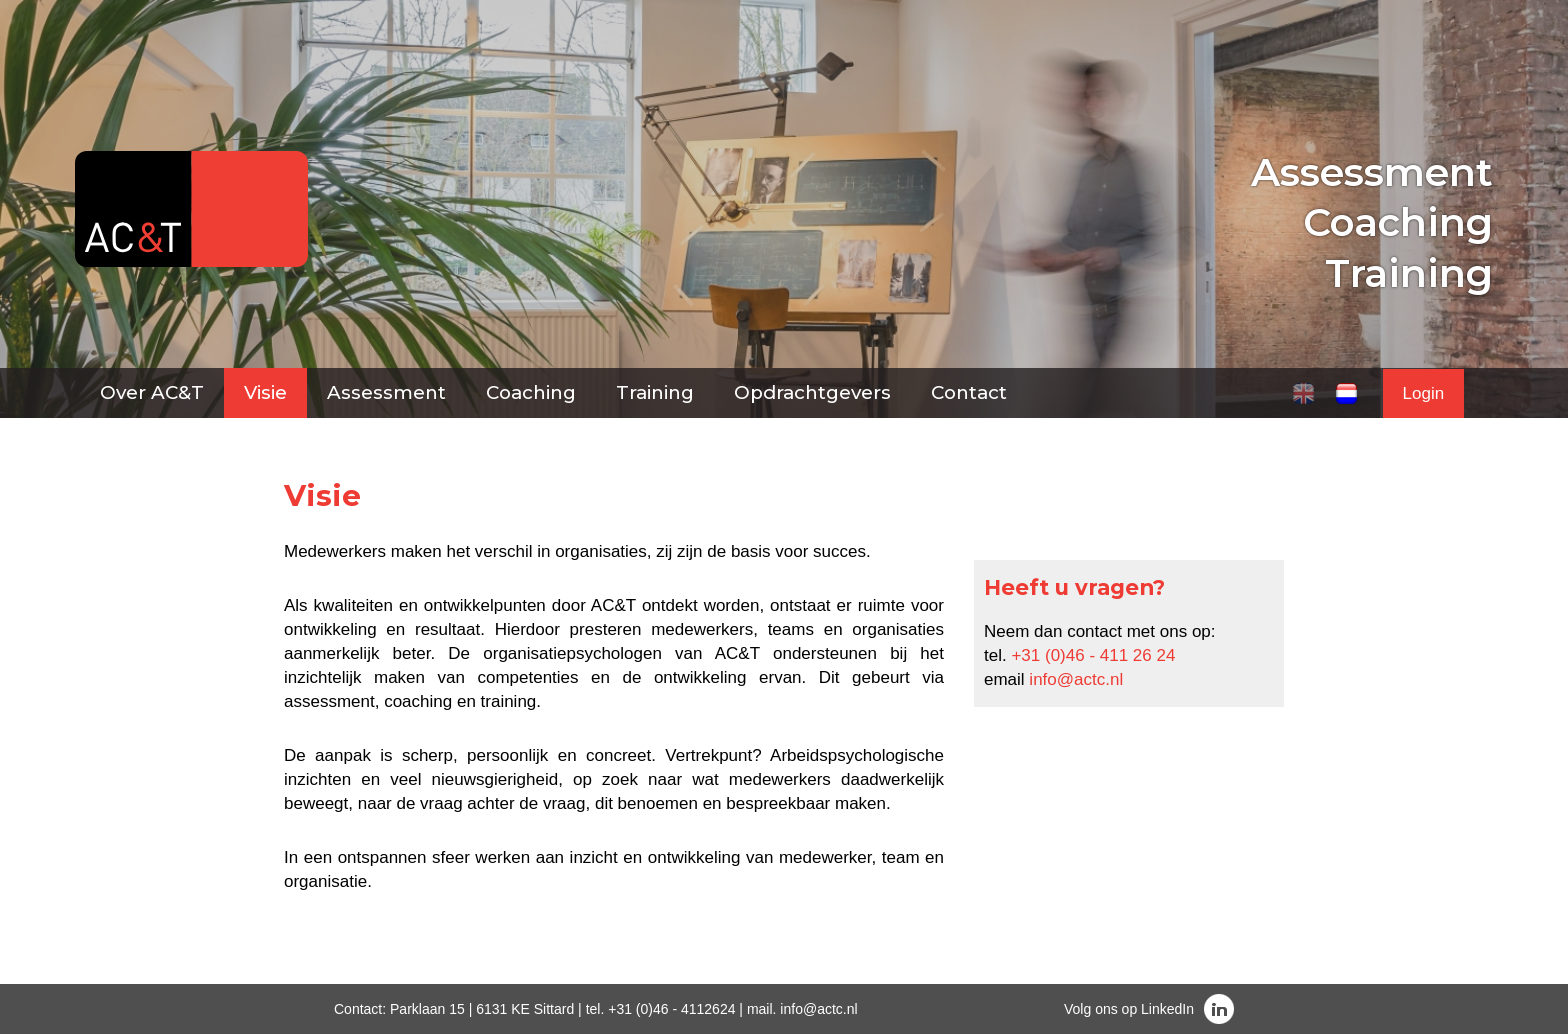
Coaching (531, 392)
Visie (265, 392)
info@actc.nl (1076, 679)
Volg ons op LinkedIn (1129, 1009)
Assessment (386, 392)
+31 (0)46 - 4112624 (671, 1009)
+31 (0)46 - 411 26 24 (1093, 655)
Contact (969, 392)
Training (655, 392)
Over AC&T (152, 392)
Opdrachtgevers (812, 392)
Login (1424, 393)
